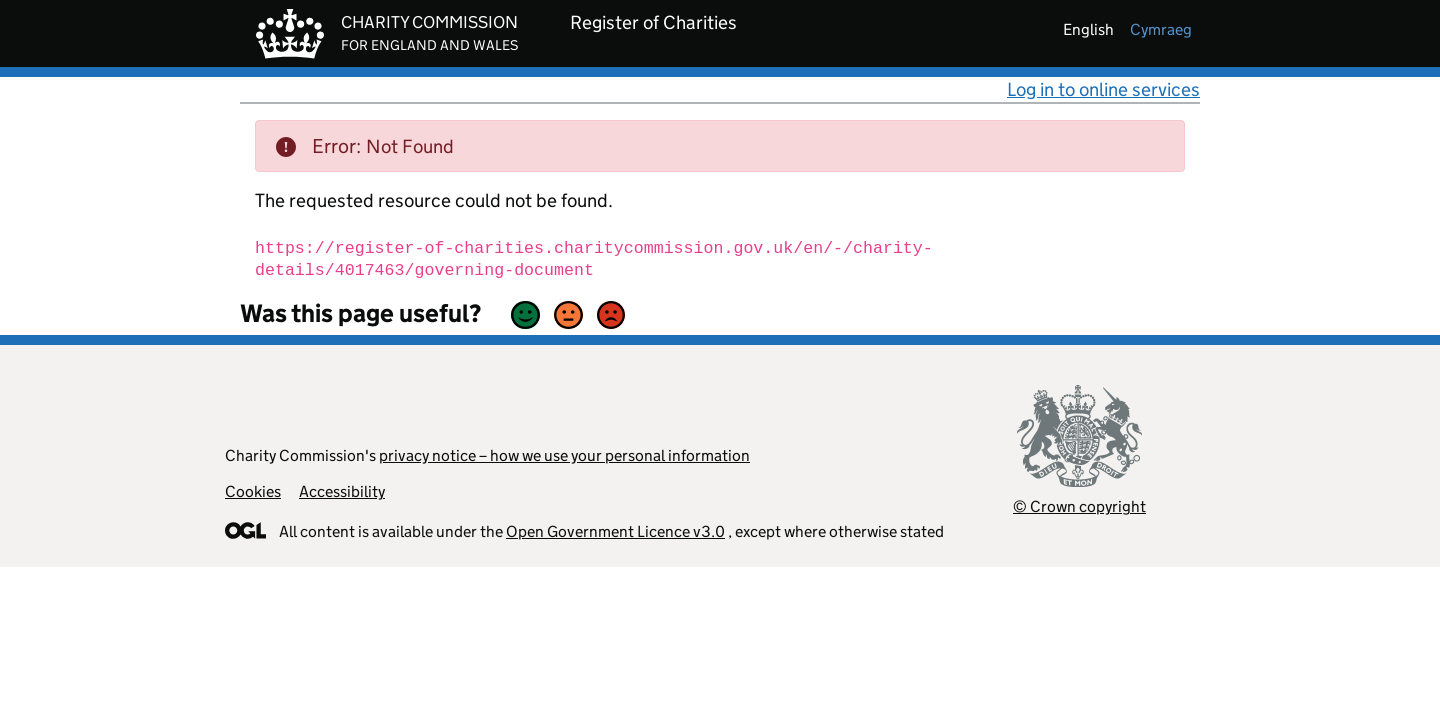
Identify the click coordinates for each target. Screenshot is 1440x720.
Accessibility (342, 491)
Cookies (253, 491)
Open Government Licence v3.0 (615, 531)
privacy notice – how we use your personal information (564, 455)
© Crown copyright (1079, 506)
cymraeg (1161, 29)
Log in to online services (1103, 89)
